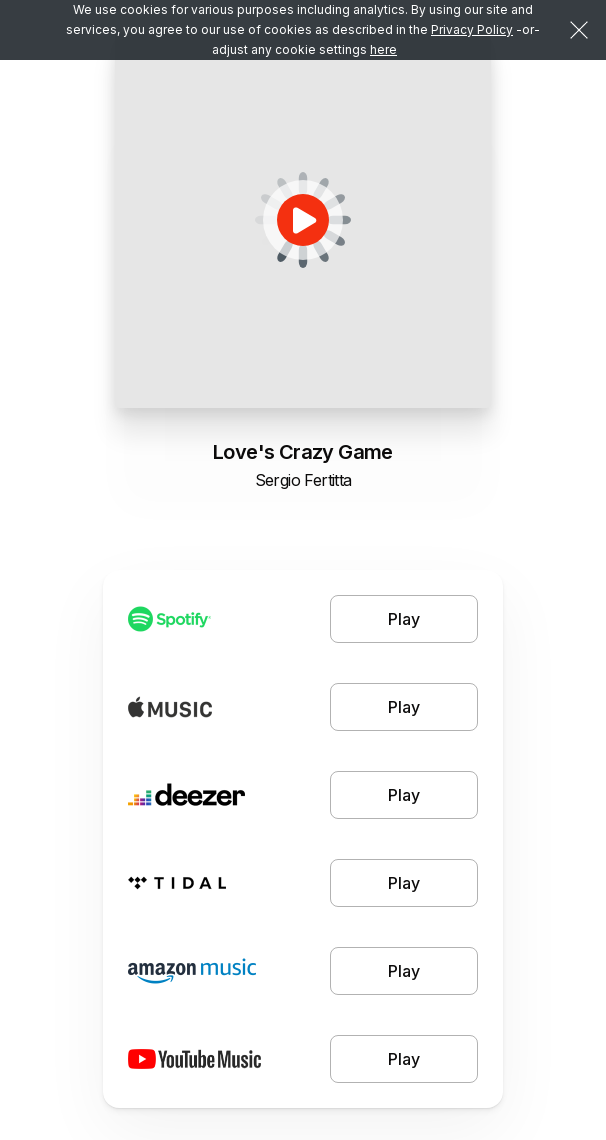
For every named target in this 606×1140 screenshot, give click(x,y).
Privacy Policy (472, 29)
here (383, 49)
